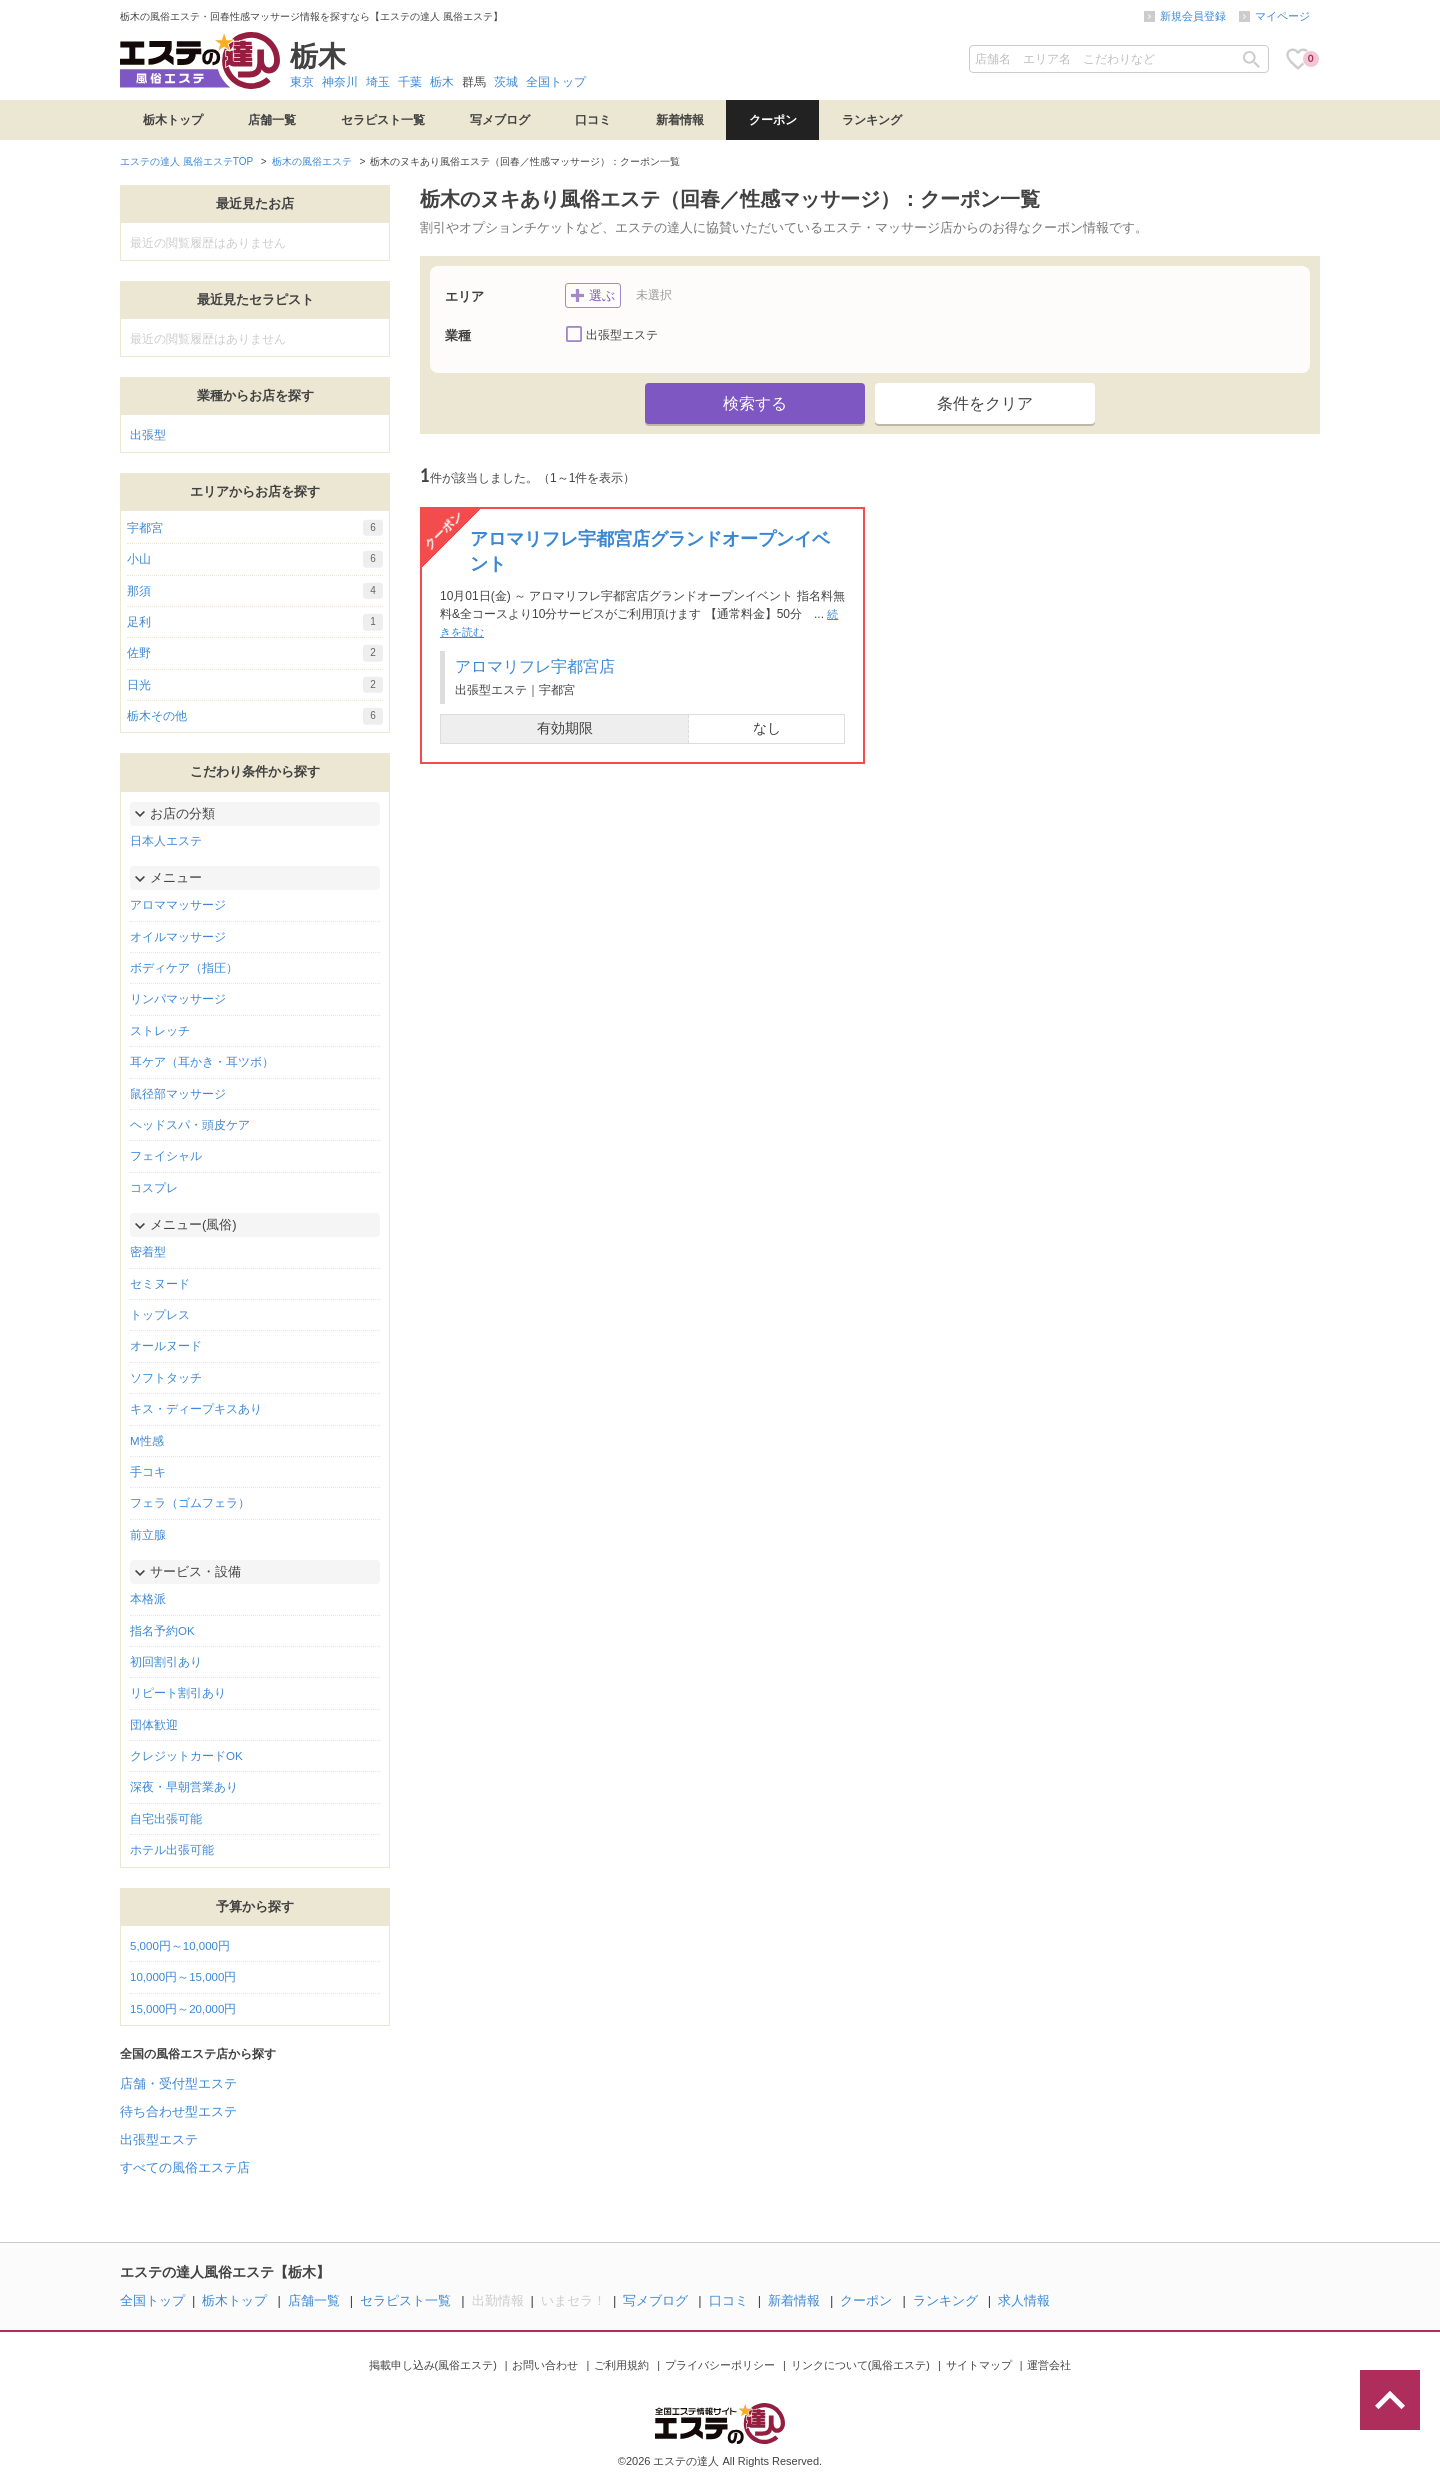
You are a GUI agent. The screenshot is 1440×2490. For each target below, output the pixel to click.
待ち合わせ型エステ (178, 2111)
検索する (755, 403)
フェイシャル (166, 1156)
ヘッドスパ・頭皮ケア (190, 1125)
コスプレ (154, 1188)
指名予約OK (162, 1631)
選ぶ (593, 293)
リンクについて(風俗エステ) (860, 2365)
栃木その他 (255, 716)
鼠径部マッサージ (178, 1094)
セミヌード (160, 1284)
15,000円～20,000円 (183, 2009)
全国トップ (556, 82)
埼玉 (378, 82)
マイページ (1282, 16)
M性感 (147, 1441)
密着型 (148, 1252)
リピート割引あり (178, 1693)
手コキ (148, 1472)
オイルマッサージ (178, 937)
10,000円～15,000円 (183, 1977)
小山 (255, 559)
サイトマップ (979, 2365)
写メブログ (500, 120)
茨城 (506, 82)
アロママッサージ (178, 905)
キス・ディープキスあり (196, 1409)
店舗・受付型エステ (178, 2083)
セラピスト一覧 (383, 120)
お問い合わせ (545, 2365)
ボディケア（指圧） (184, 968)
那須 (255, 591)
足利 (255, 622)
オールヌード (166, 1346)
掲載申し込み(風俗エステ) (433, 2365)
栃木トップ (173, 120)
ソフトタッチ (166, 1378)
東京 (302, 82)
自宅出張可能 (166, 1819)
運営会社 (1049, 2365)
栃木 (442, 82)
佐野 (255, 653)
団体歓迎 (154, 1725)
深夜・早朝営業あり (184, 1787)
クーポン (773, 120)
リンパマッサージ (178, 999)
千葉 (410, 82)
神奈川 (340, 82)
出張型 (148, 435)
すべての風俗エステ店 (185, 2167)
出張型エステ (159, 2139)
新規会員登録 (1193, 16)
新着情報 (680, 120)
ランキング (872, 120)
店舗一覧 (272, 120)
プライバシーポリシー (720, 2365)
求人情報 (1024, 2300)
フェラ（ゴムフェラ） (190, 1503)
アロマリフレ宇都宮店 (535, 666)
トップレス (160, 1315)
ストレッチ (160, 1031)
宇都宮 (255, 528)
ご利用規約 (621, 2365)
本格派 (148, 1599)
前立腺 (148, 1535)
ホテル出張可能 (172, 1850)
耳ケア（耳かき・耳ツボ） (202, 1062)
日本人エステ (166, 841)
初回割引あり (166, 1662)
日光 (255, 685)
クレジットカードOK (186, 1756)
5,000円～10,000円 (180, 1946)
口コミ (593, 120)
